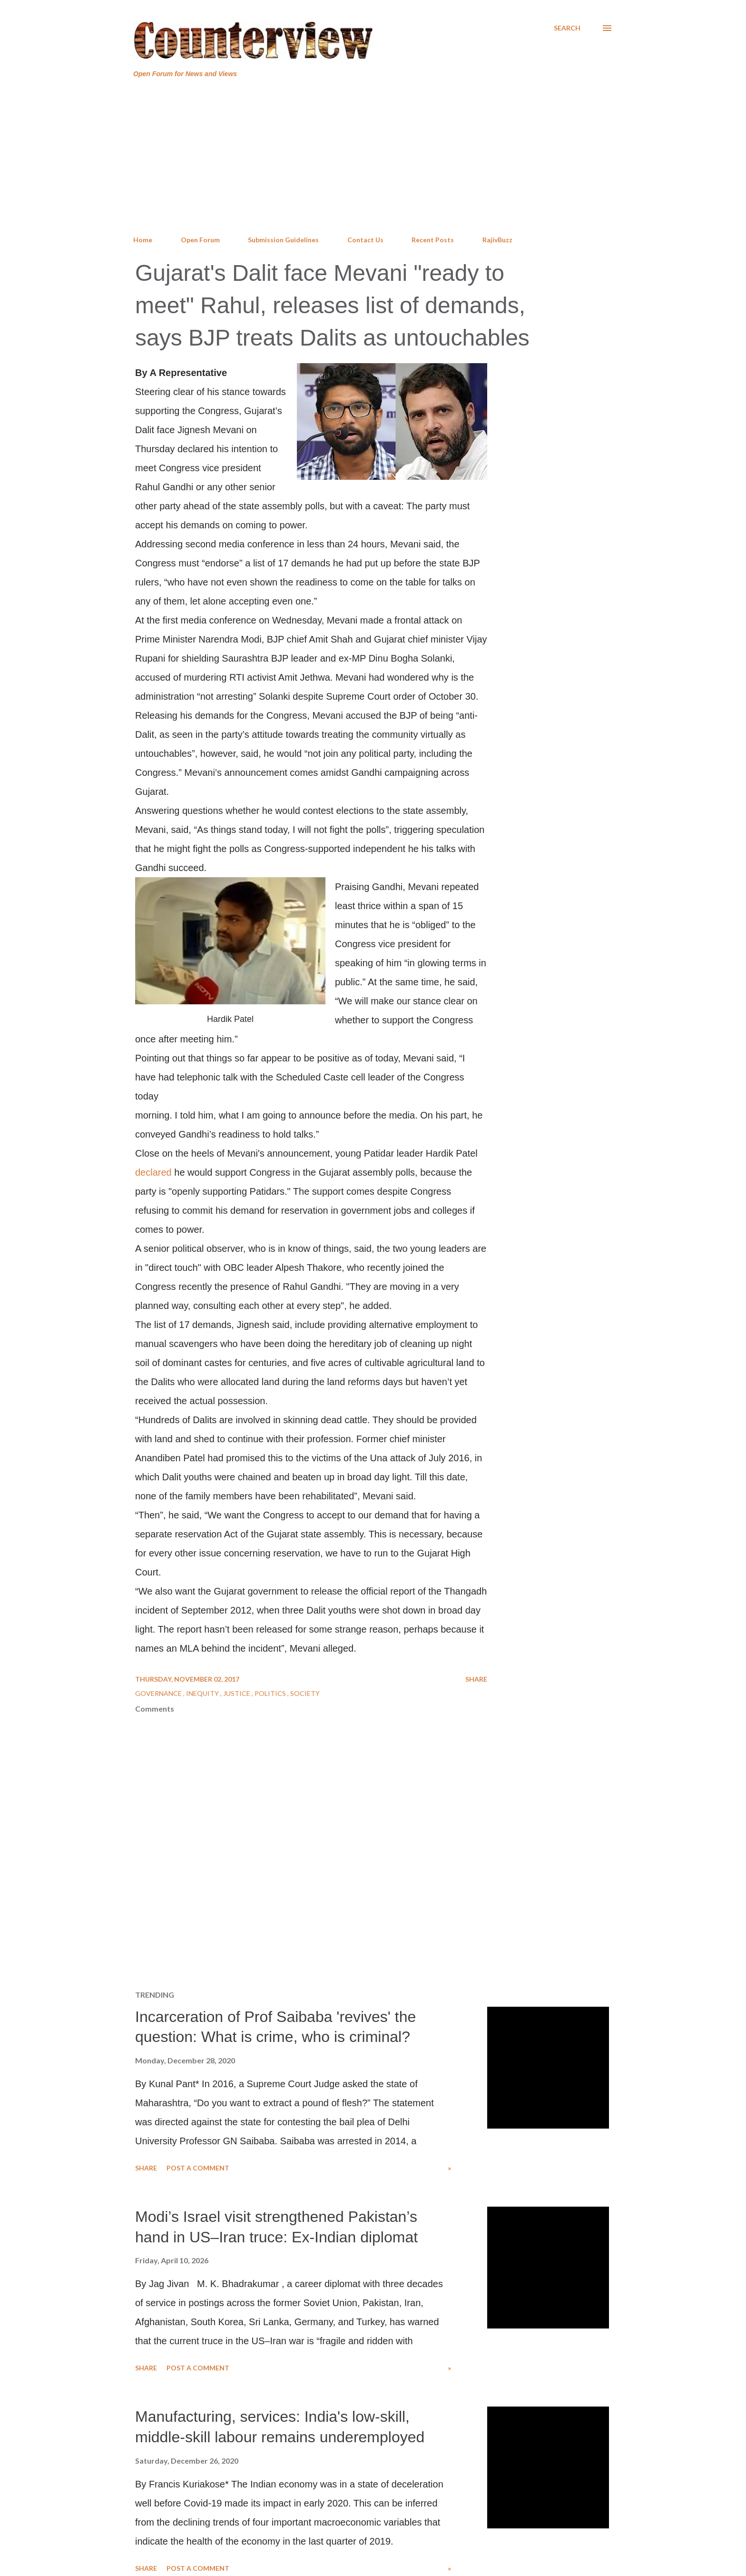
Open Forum (200, 240)
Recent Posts (433, 240)
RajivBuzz (497, 240)
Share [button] (476, 1679)
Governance (159, 1693)
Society (305, 1693)
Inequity (203, 1693)
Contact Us (365, 240)
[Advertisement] (373, 157)
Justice (237, 1693)
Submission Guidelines (283, 240)
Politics (271, 1693)
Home (142, 240)
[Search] (567, 28)
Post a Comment (198, 2168)
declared (153, 1172)
